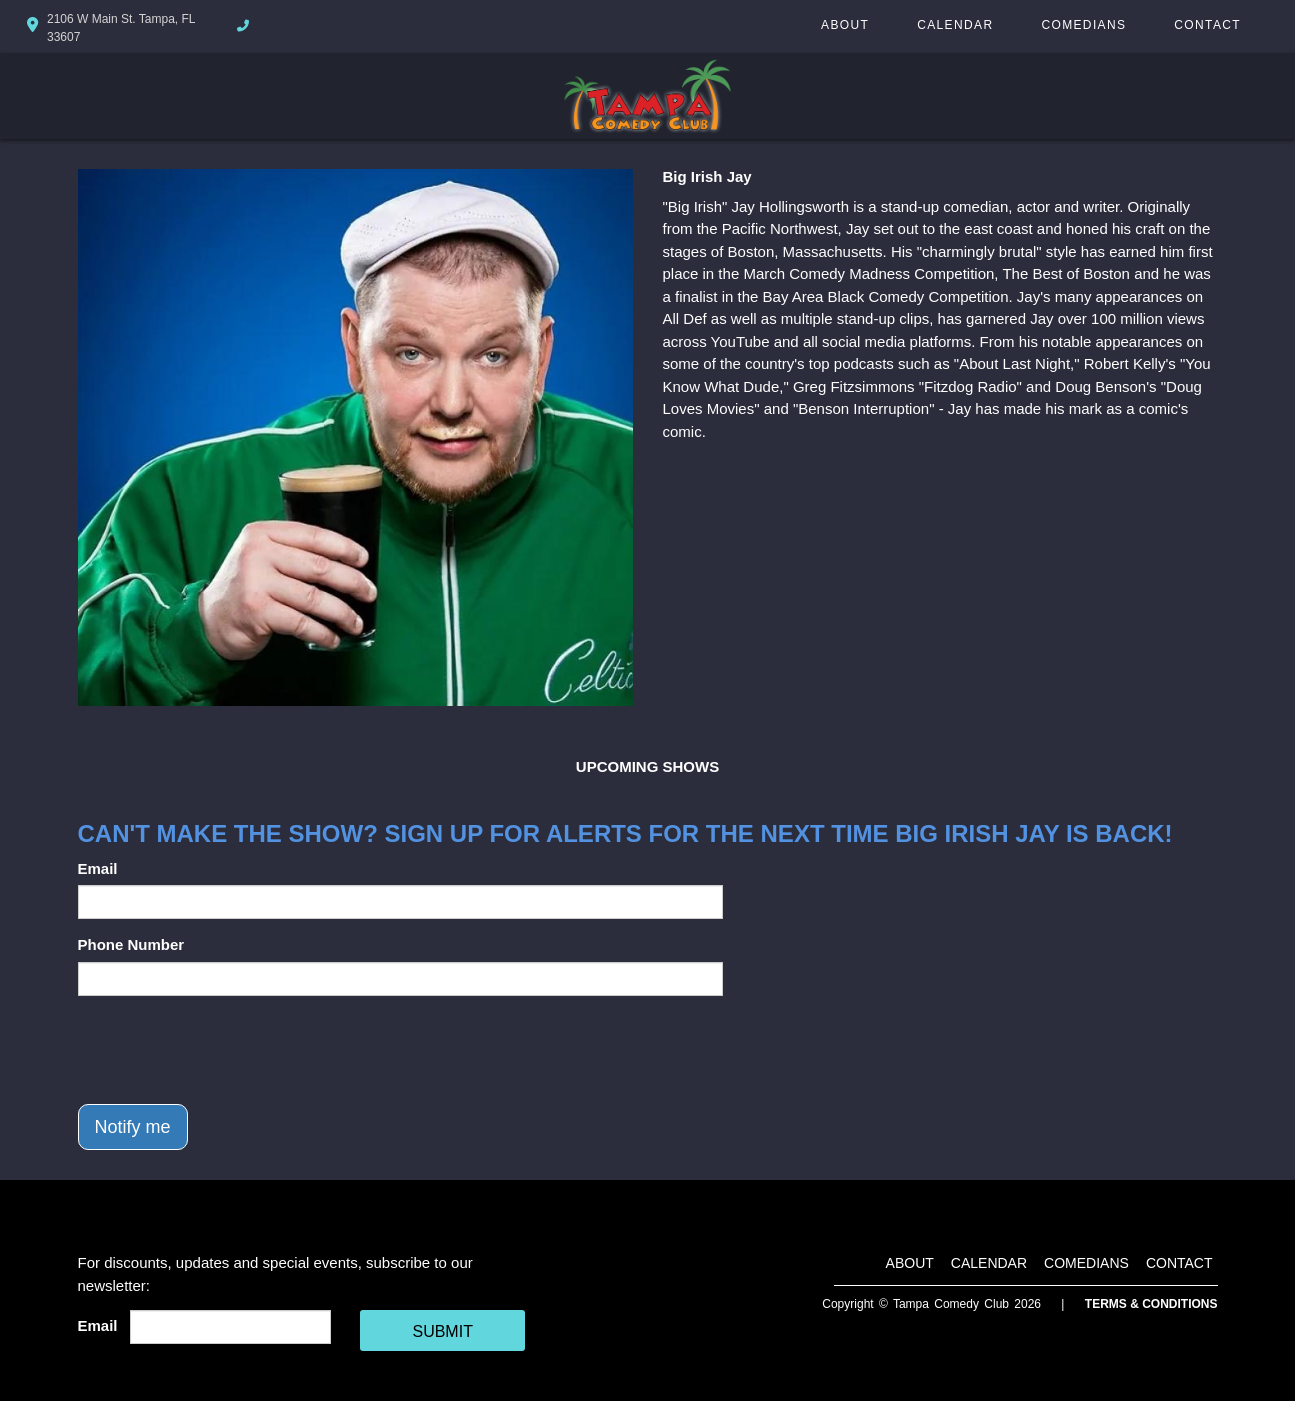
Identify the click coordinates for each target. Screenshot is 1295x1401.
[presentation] (230, 1050)
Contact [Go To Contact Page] (1207, 25)
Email (98, 868)
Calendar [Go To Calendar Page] (955, 25)
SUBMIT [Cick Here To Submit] (442, 1331)
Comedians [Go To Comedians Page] (1083, 25)
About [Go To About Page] (845, 25)
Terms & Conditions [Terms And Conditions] (1151, 1304)
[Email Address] (230, 1327)
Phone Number (131, 944)
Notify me (133, 1127)
